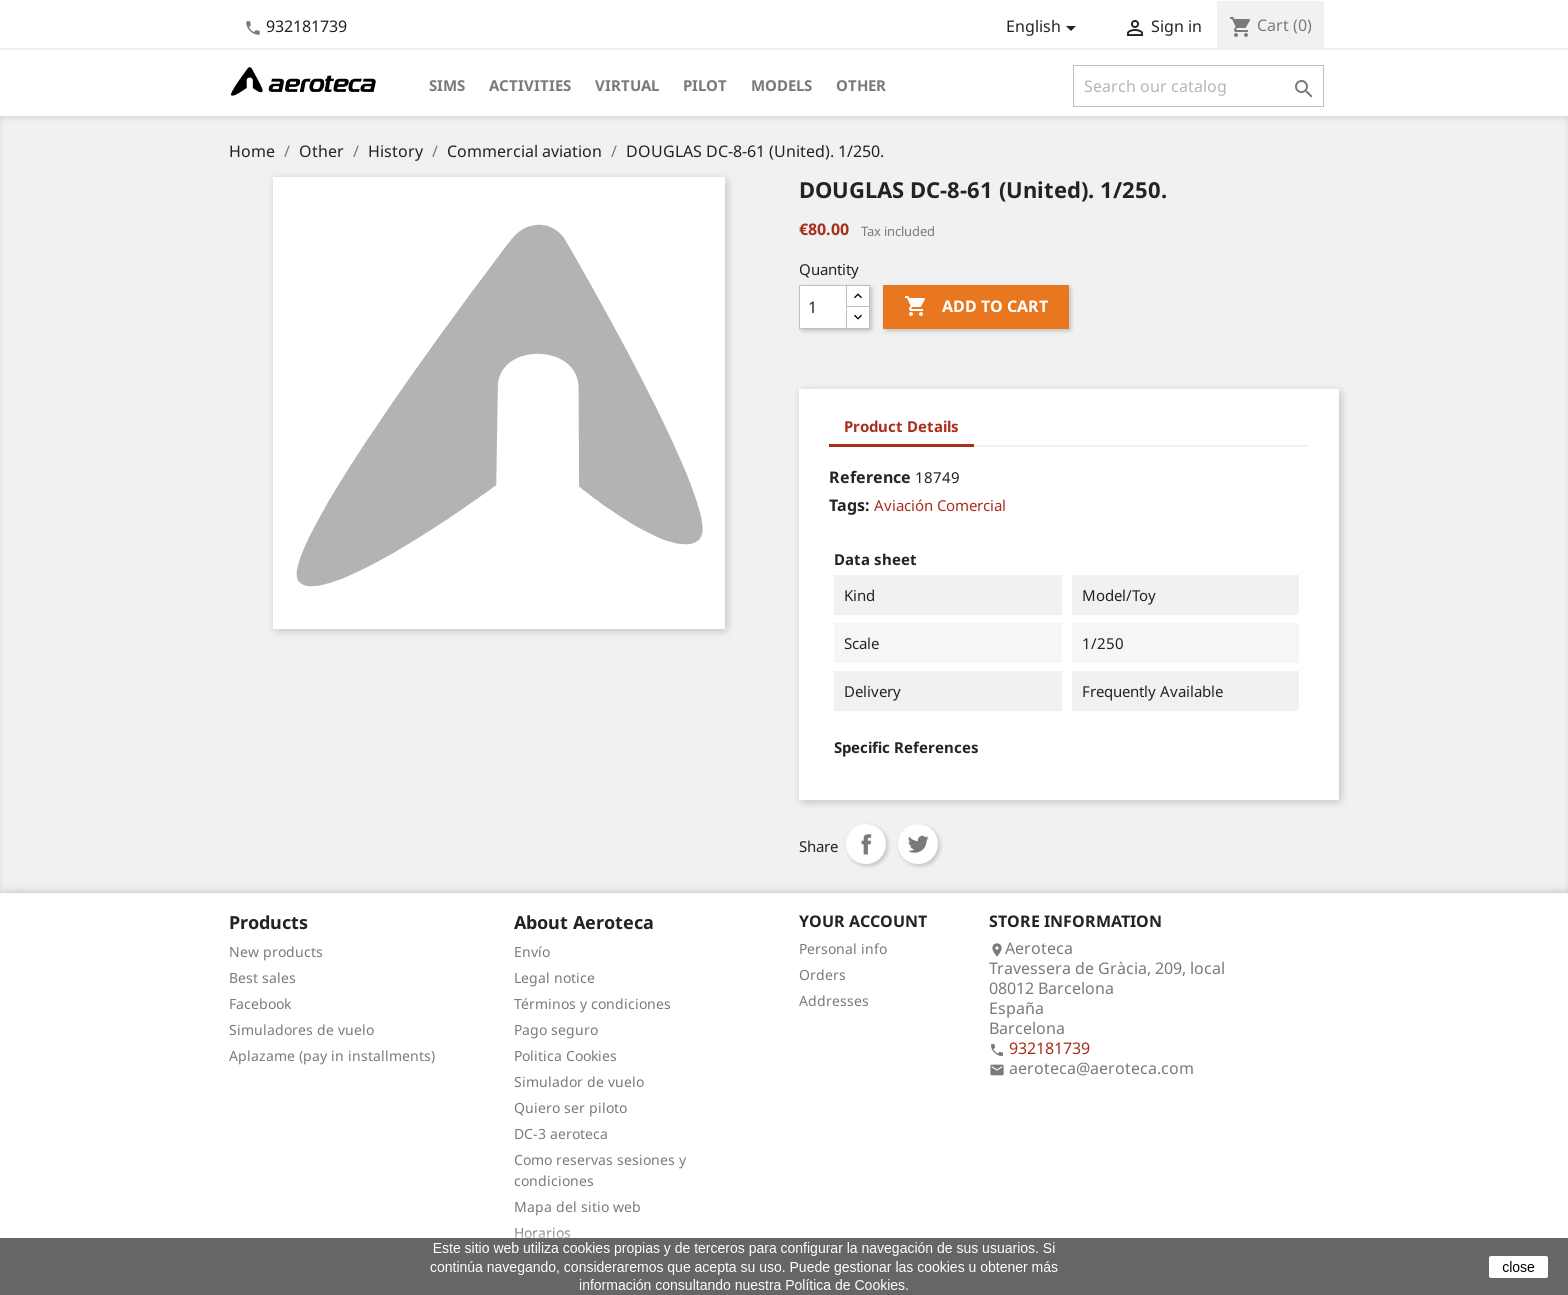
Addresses (834, 1000)
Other (861, 85)
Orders (822, 974)
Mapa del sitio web (577, 1206)
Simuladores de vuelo (301, 1029)
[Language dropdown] (1044, 28)
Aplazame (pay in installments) (332, 1055)
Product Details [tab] (901, 426)
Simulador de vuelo (579, 1081)
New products (276, 951)
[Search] (1198, 86)
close (1518, 1267)
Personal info (843, 948)
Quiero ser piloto (570, 1107)
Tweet (918, 844)
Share (866, 844)
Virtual (627, 85)
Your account (863, 921)
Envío (532, 951)
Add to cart (976, 307)
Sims (447, 85)
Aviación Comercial (940, 505)
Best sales (262, 977)
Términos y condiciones (592, 1003)
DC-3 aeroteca (561, 1133)
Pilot (705, 85)
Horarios (542, 1232)
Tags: (849, 505)
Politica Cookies (565, 1055)
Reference (870, 477)
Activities (530, 85)
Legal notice (554, 977)
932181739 (306, 26)
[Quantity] (823, 307)
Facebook (260, 1003)
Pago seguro (556, 1029)
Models (781, 85)
